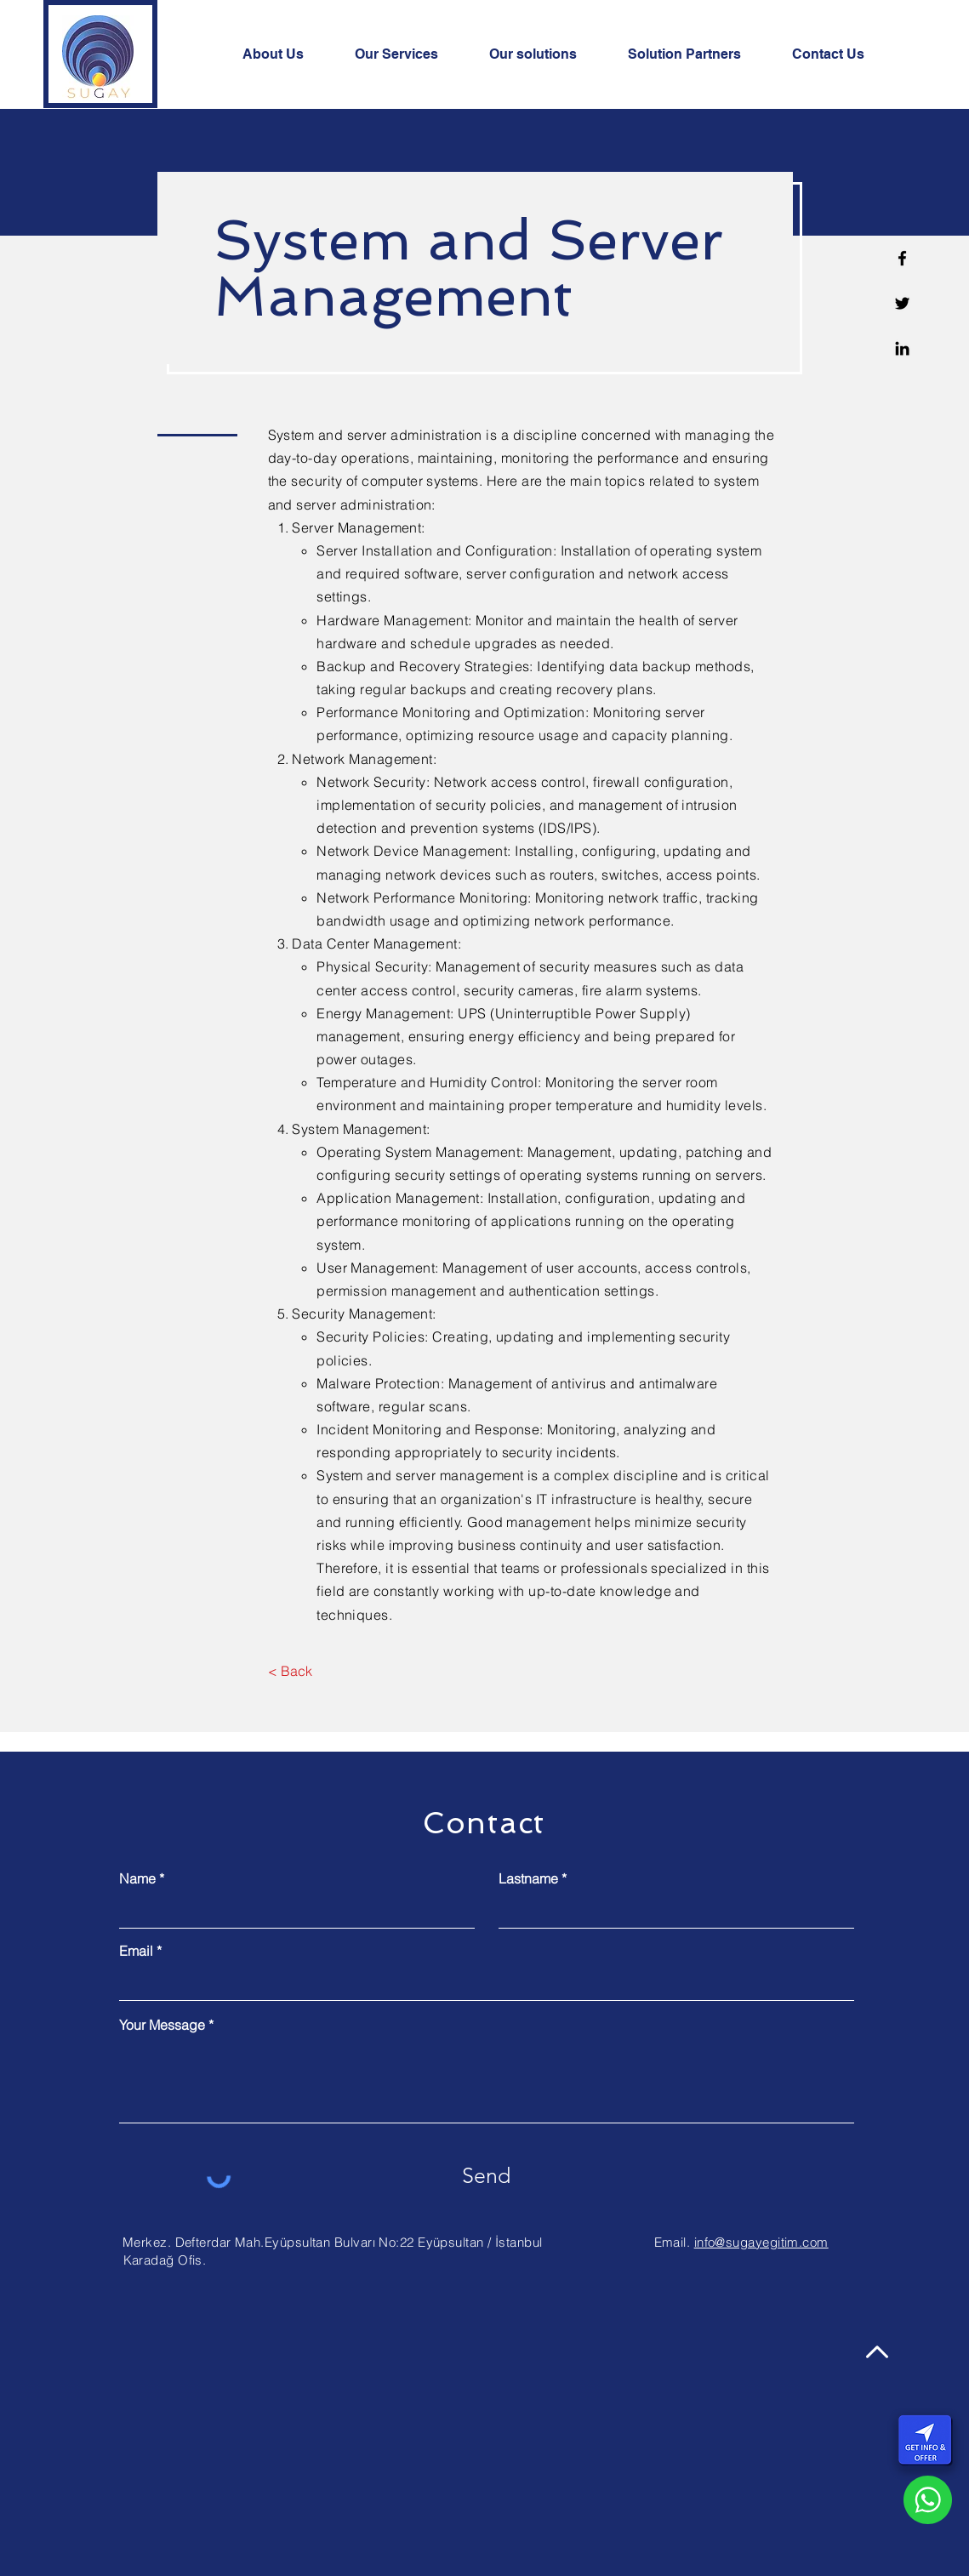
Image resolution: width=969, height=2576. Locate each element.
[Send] (486, 2176)
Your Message (162, 2025)
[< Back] (290, 1672)
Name (137, 1878)
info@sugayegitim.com (761, 2242)
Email (136, 1951)
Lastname (528, 1878)
